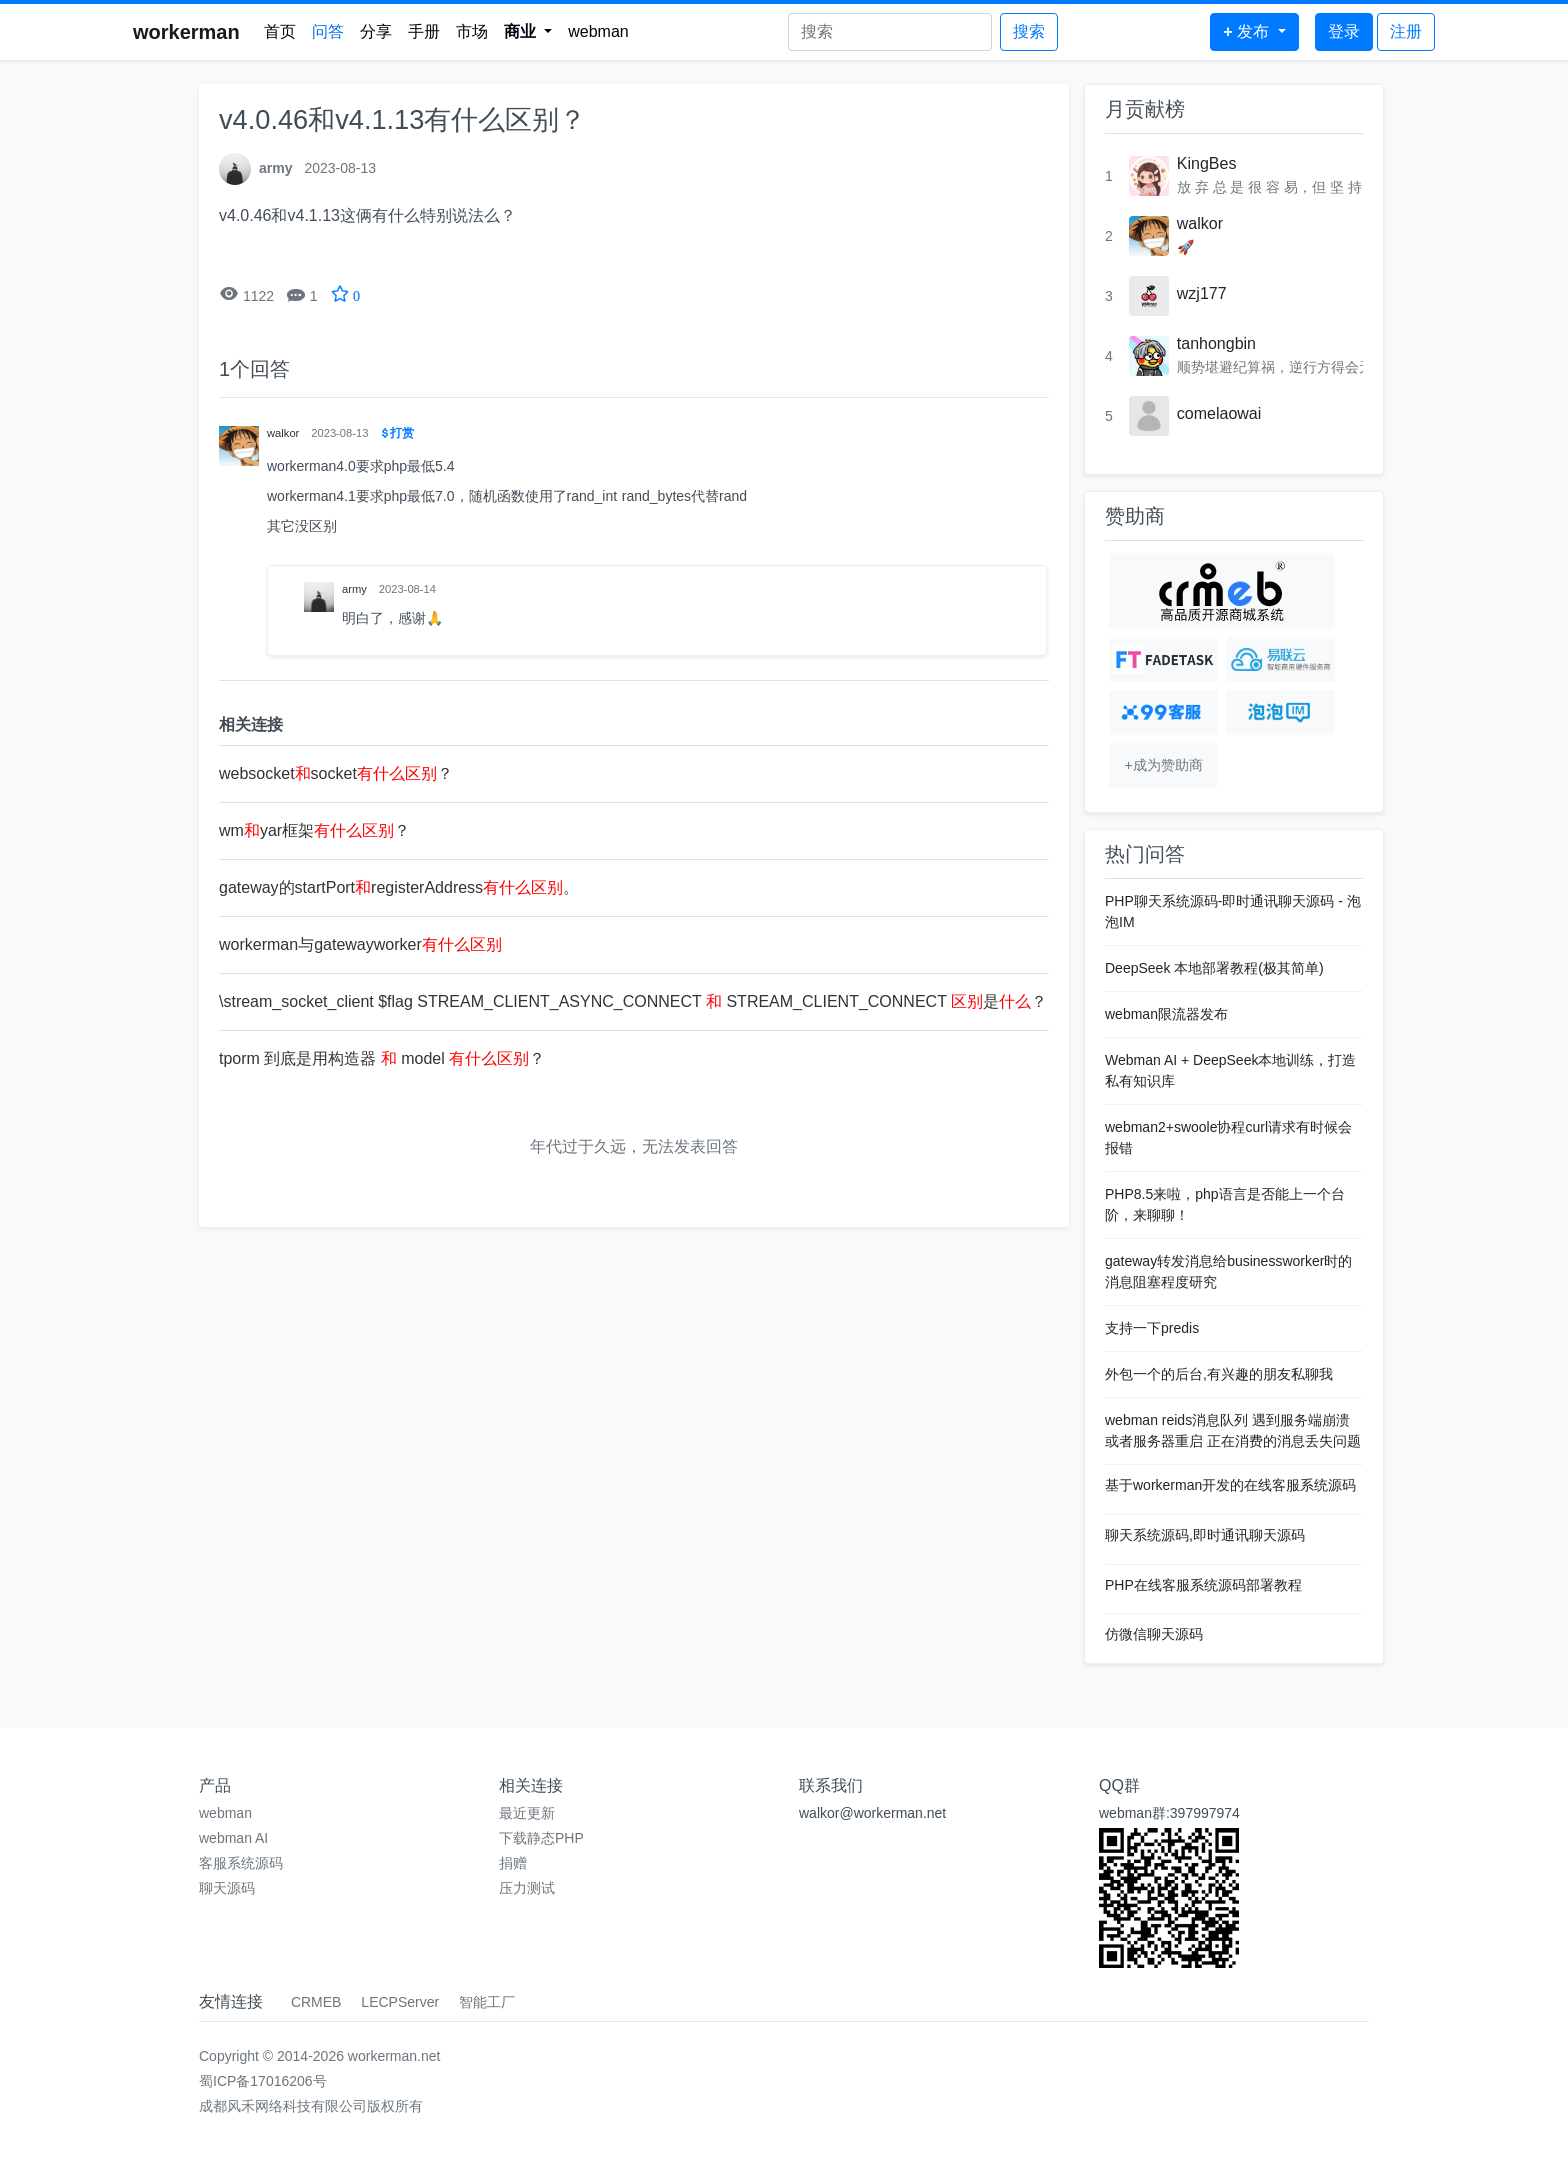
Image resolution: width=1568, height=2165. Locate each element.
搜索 (1029, 31)
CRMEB (316, 2002)
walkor (1200, 223)
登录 (1344, 31)
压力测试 (527, 1888)
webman (598, 31)
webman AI (233, 1838)
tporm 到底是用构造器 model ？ (382, 1058)
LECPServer (400, 2002)
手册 (424, 31)
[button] (528, 32)
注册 (1406, 31)
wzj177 (1202, 293)
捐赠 (513, 1863)
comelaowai (1219, 413)
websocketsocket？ (336, 773)
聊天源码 (227, 1888)
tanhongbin (1216, 343)
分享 (376, 31)
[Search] (890, 32)
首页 (280, 31)
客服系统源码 (241, 1863)
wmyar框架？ (314, 830)
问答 (328, 31)
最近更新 (527, 1813)
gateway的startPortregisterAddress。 (399, 887)
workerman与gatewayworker (360, 944)
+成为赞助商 (1163, 765)
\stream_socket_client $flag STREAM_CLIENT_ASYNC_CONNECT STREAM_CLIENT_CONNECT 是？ (633, 1001)
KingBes (1207, 163)
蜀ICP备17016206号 (263, 2081)
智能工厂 (487, 2002)
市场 (472, 31)
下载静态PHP (541, 1838)
